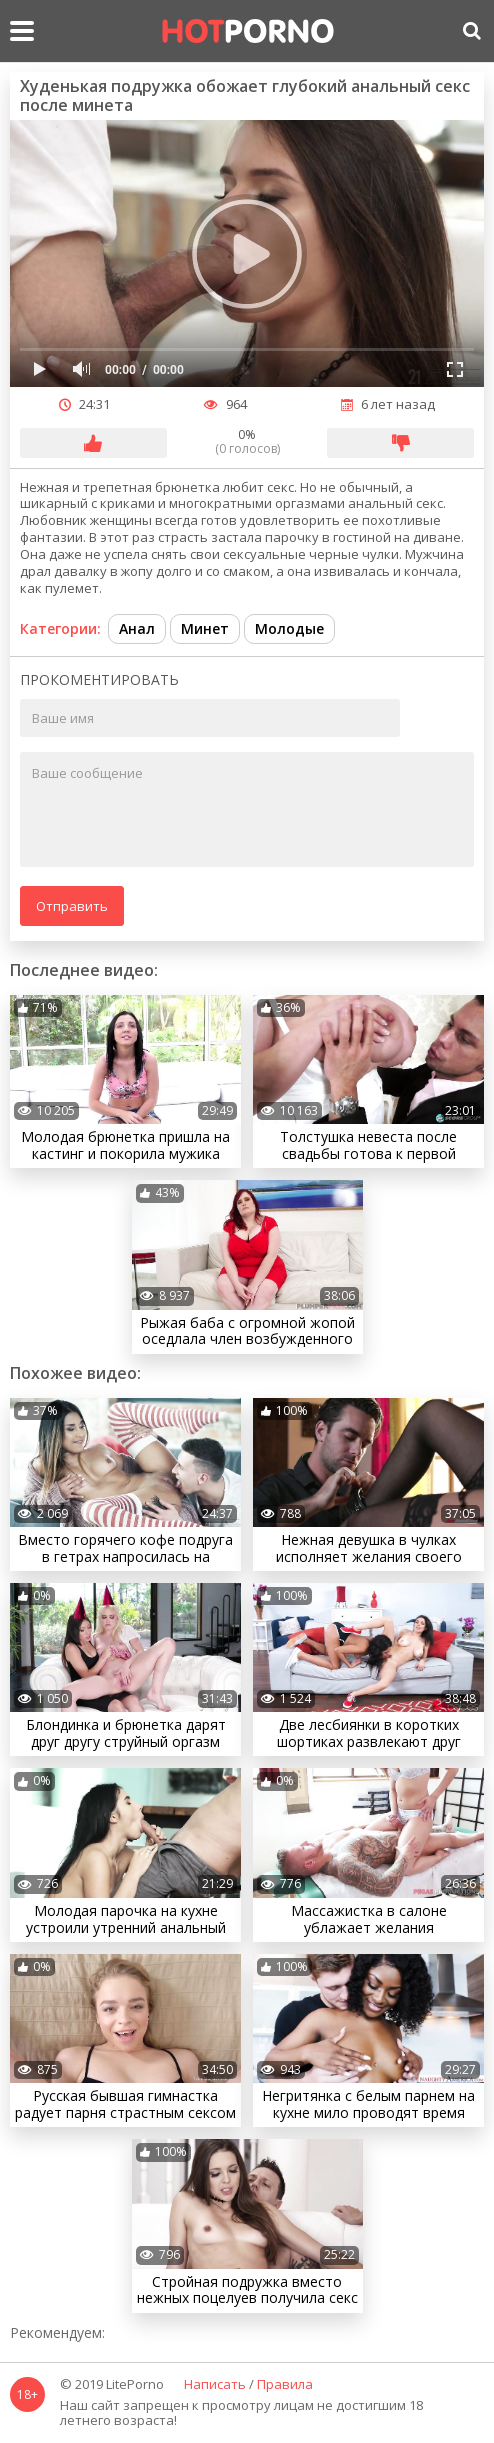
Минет (205, 628)
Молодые (289, 628)
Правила (285, 2385)
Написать (215, 2385)
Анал (137, 628)
